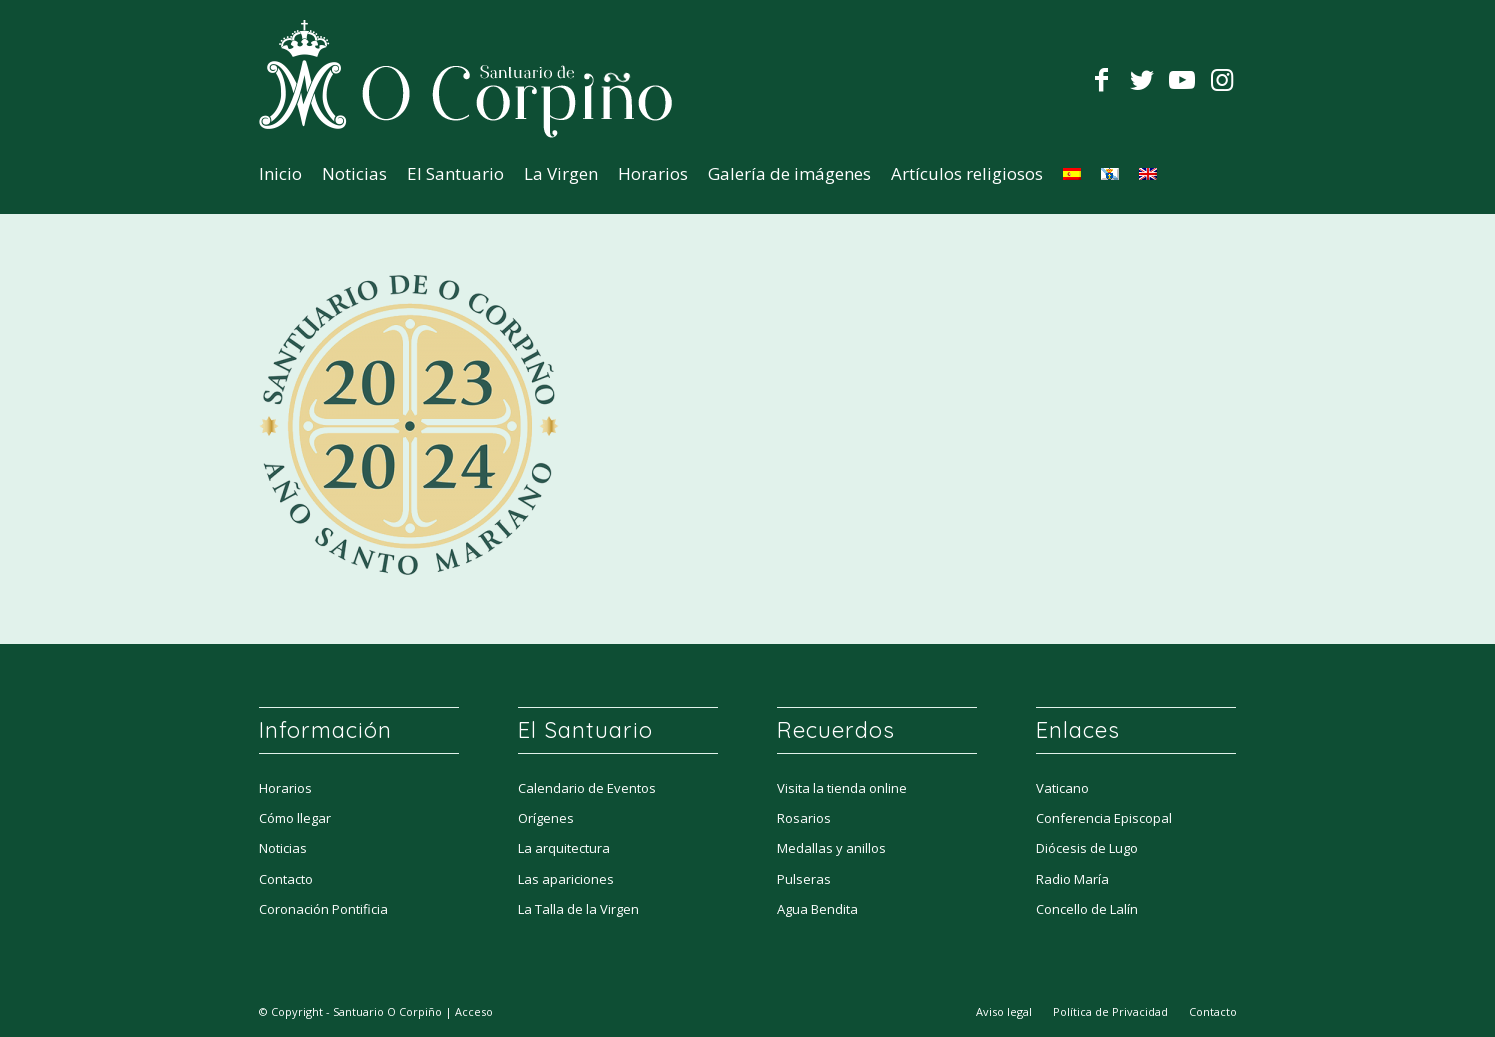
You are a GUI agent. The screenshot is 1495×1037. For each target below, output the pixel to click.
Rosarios (804, 818)
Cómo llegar (295, 818)
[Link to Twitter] (1142, 79)
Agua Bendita (817, 909)
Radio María (1072, 879)
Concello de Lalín (1087, 909)
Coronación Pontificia (323, 909)
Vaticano (1062, 788)
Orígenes (546, 818)
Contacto (286, 879)
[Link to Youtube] (1182, 79)
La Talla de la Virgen (578, 909)
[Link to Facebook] (1102, 79)
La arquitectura (564, 848)
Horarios (285, 788)
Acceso (474, 1011)
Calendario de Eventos (587, 788)
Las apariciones (566, 879)
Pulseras (804, 879)
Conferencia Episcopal (1104, 818)
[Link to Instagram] (1222, 79)
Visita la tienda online (842, 788)
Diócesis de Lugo (1087, 848)
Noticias (283, 848)
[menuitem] (280, 174)
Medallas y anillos (831, 848)
